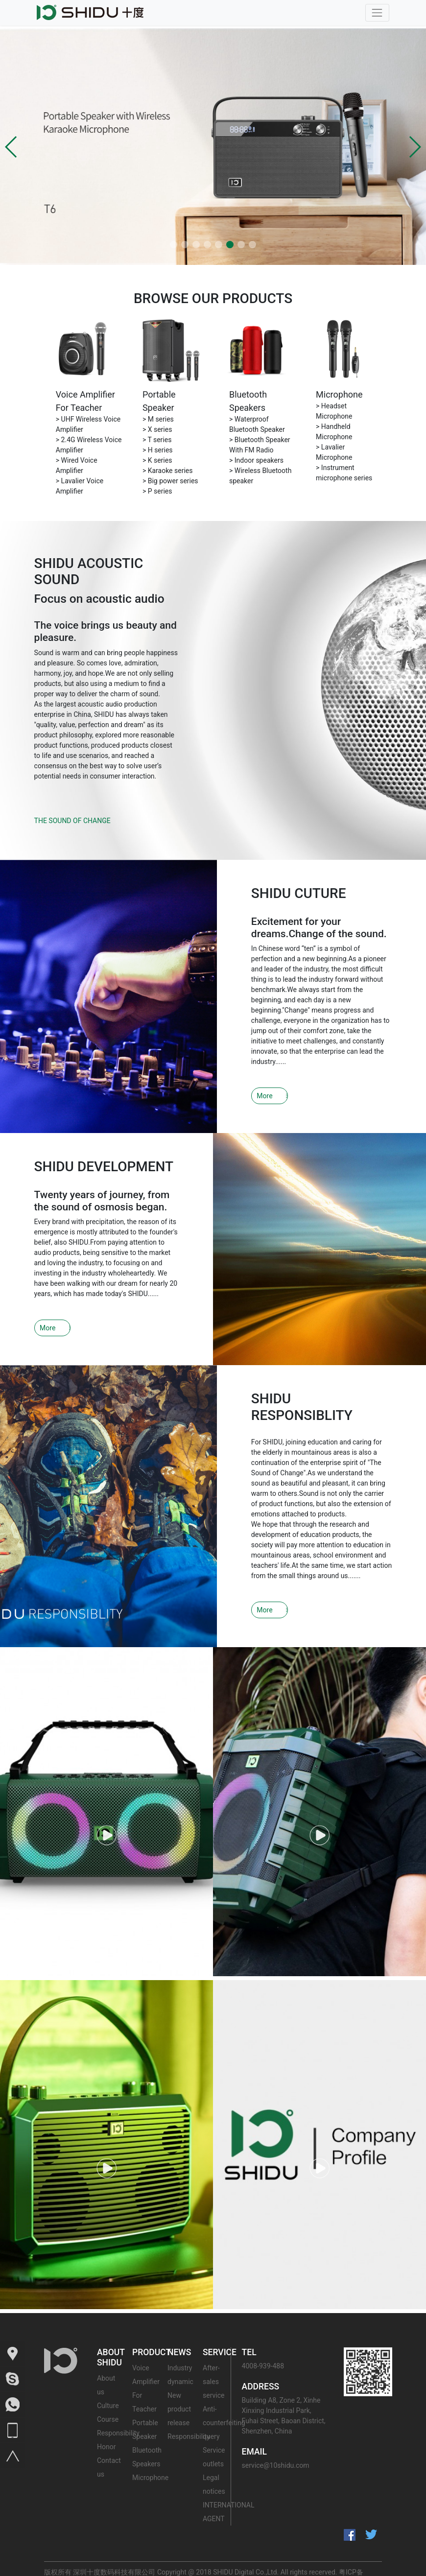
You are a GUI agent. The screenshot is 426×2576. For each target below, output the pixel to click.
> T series (157, 440)
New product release (179, 2382)
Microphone (339, 394)
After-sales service (213, 2354)
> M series (158, 419)
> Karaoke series (167, 470)
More (260, 1085)
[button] (11, 147)
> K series (157, 460)
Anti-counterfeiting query (224, 2395)
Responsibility (118, 2406)
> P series (157, 491)
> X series (157, 429)
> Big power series (170, 481)
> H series (157, 450)
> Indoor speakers (256, 460)
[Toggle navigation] (377, 12)
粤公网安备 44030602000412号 (143, 2566)
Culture (108, 2379)
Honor (106, 2420)
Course (107, 2392)
